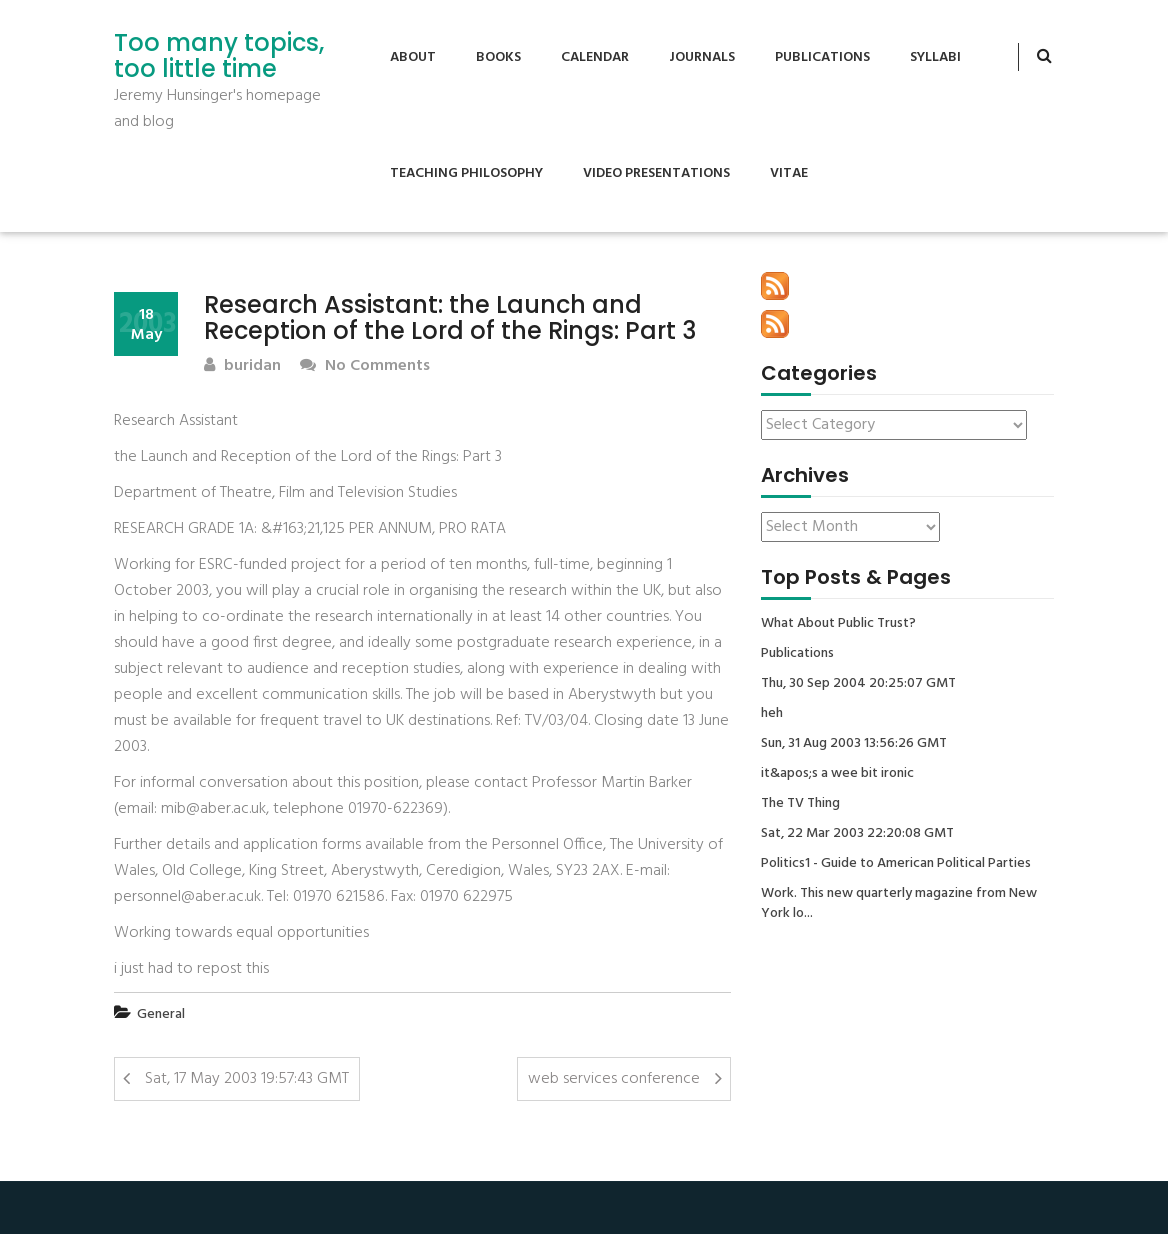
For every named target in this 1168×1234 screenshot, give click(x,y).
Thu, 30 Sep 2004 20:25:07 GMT (858, 684)
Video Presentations (656, 173)
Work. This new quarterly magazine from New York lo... (899, 904)
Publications (822, 57)
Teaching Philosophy (466, 173)
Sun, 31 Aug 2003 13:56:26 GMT (854, 744)
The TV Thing (800, 804)
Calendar (595, 57)
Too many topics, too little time (219, 56)
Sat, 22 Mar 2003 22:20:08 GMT (857, 834)
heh (772, 714)
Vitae (789, 173)
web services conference (614, 1079)
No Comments (365, 366)
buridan (242, 366)
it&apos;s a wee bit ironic (837, 774)
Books (498, 57)
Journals (702, 57)
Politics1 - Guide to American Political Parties (896, 864)
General (161, 1014)
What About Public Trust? (838, 624)
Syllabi (935, 57)
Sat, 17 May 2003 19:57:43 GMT (247, 1079)
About (413, 57)
